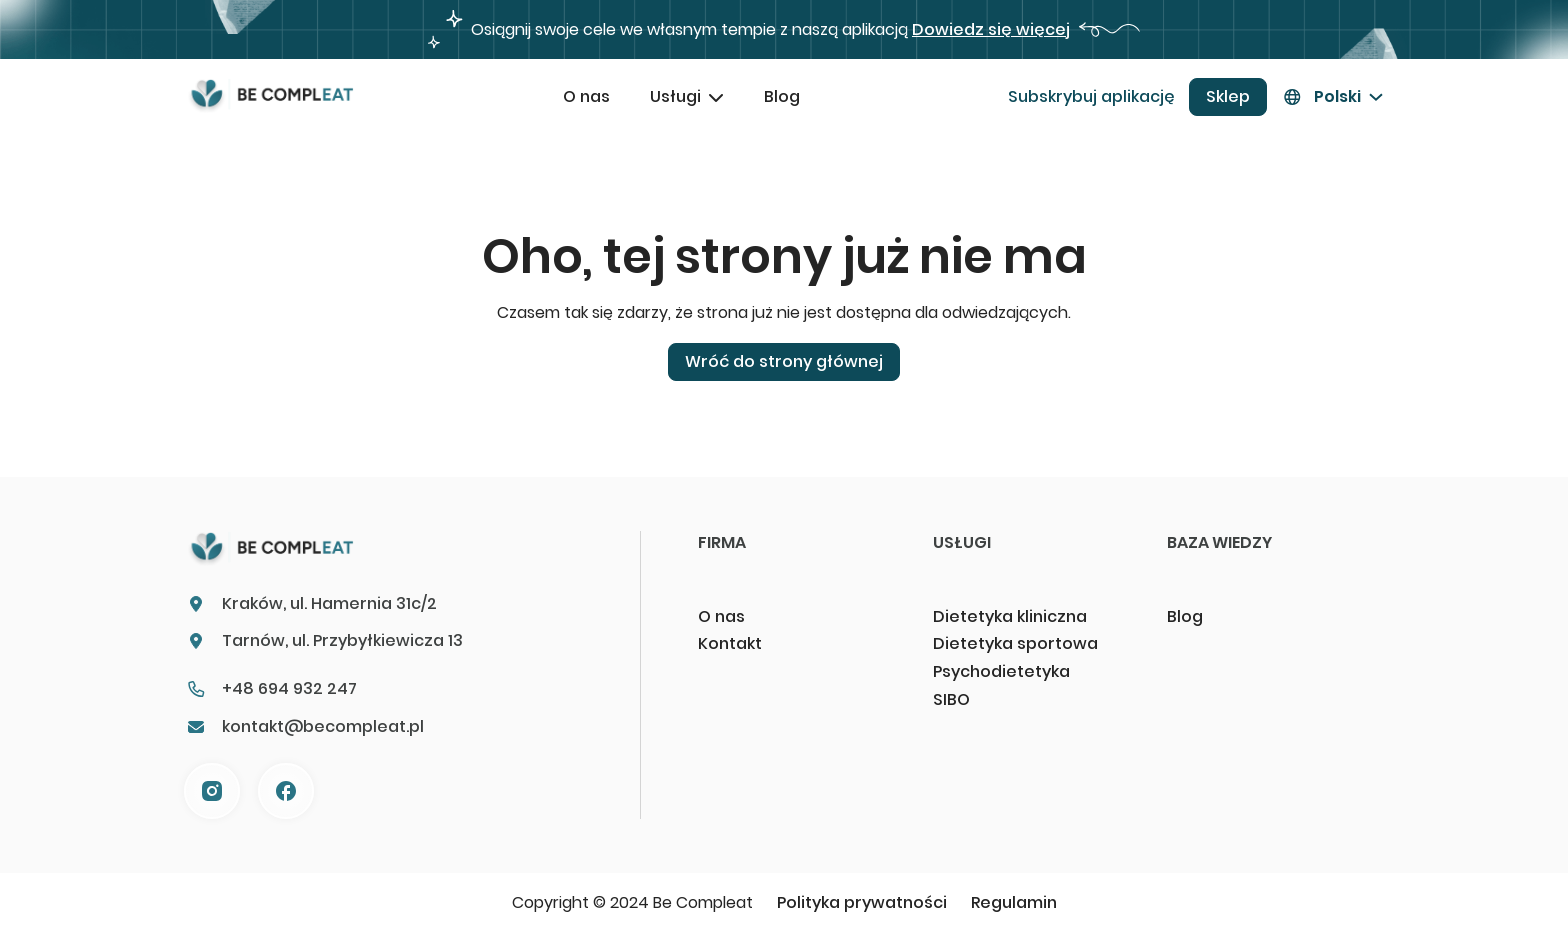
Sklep (1228, 96)
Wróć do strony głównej (784, 361)
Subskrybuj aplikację (1091, 96)
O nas (586, 96)
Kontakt (730, 643)
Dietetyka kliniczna (1010, 616)
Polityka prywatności (862, 902)
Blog (782, 96)
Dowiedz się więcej (991, 29)
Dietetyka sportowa (1015, 643)
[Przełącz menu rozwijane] (716, 97)
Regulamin (1014, 902)
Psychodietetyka (1001, 671)
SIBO (951, 699)
